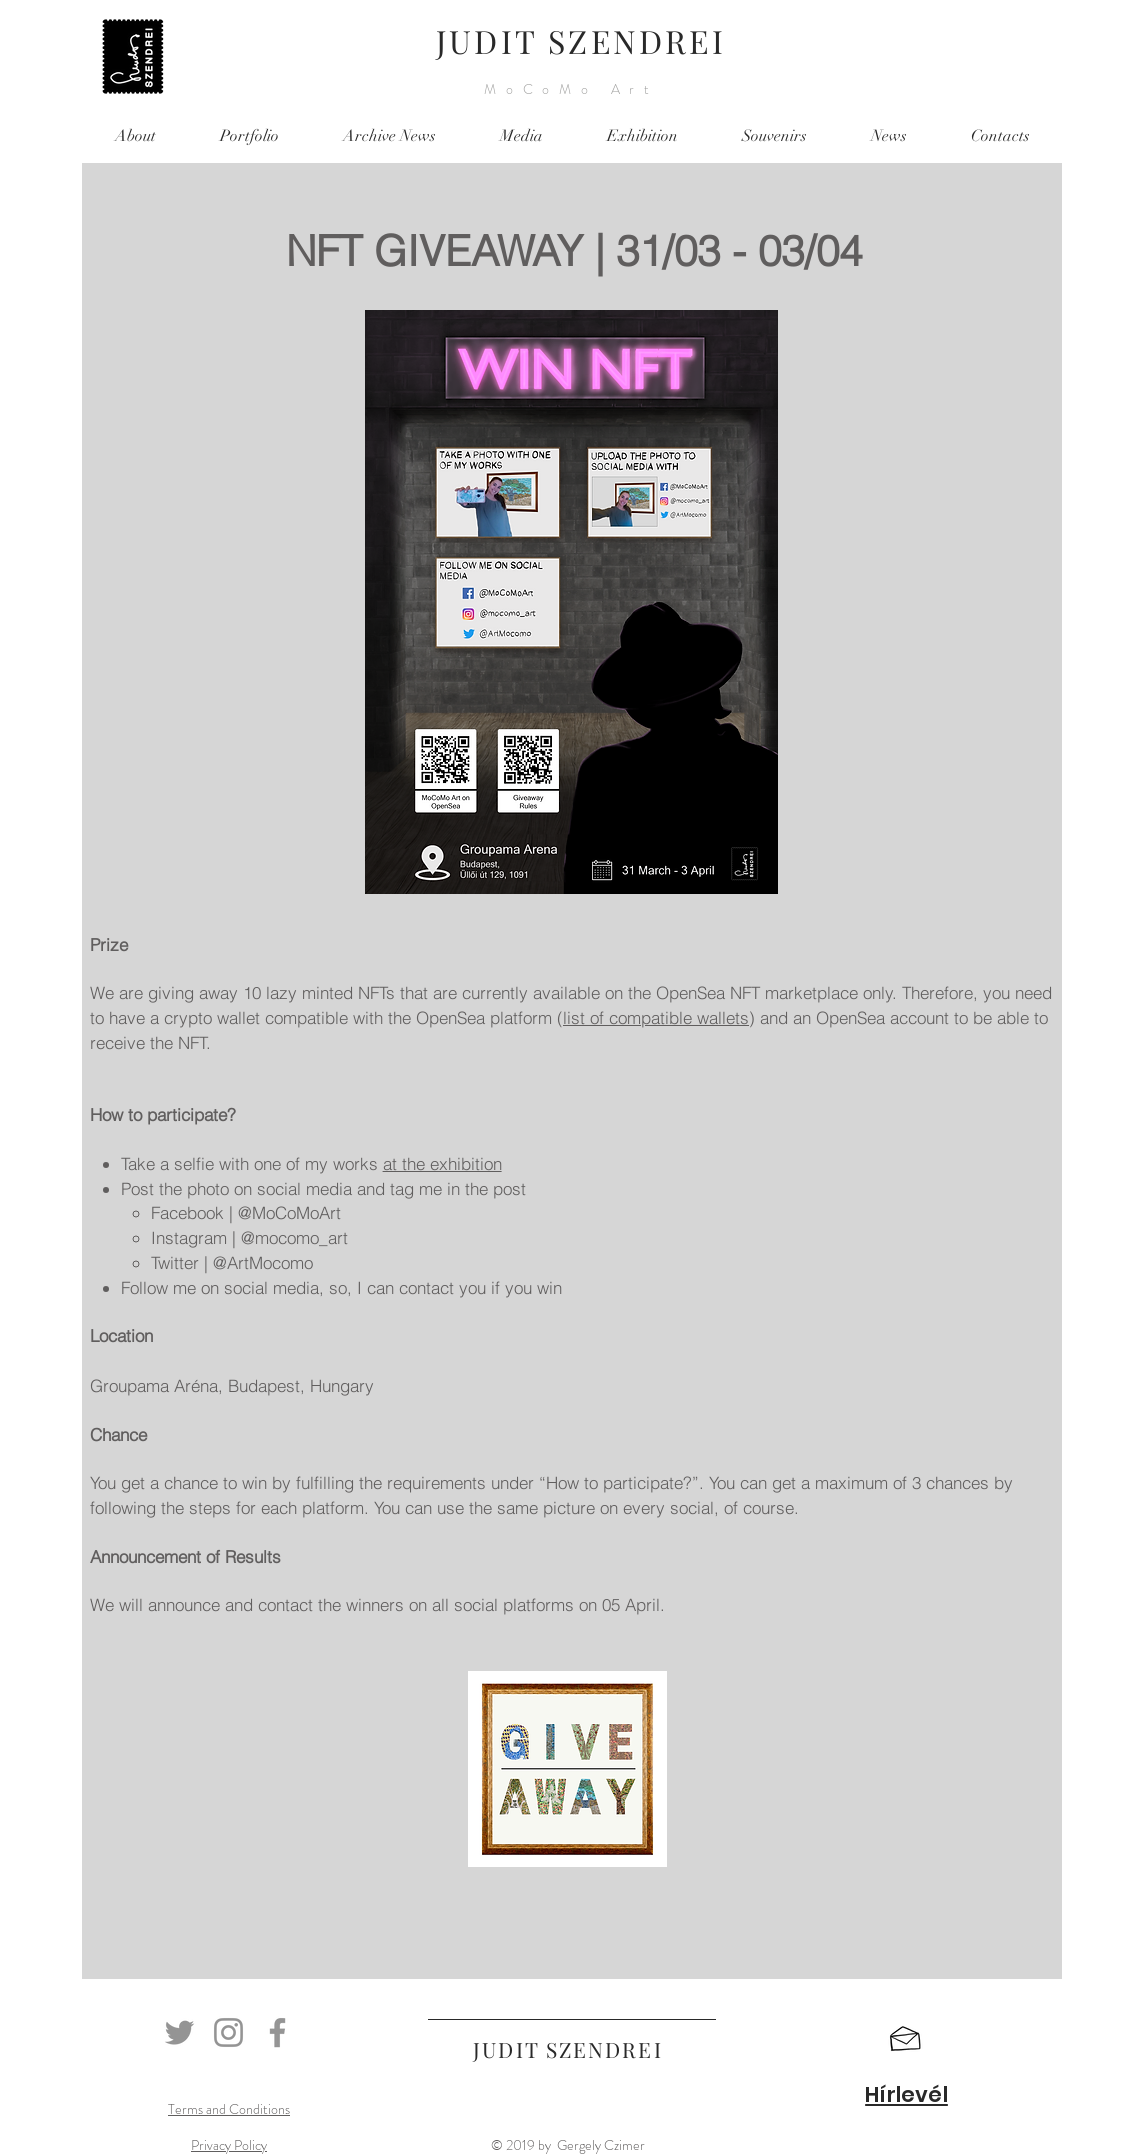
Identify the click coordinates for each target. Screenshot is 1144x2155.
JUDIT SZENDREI (581, 40)
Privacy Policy (229, 2145)
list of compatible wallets (656, 1017)
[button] (905, 2039)
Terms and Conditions (229, 2109)
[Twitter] (179, 2032)
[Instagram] (228, 2032)
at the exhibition (442, 1163)
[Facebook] (277, 2032)
